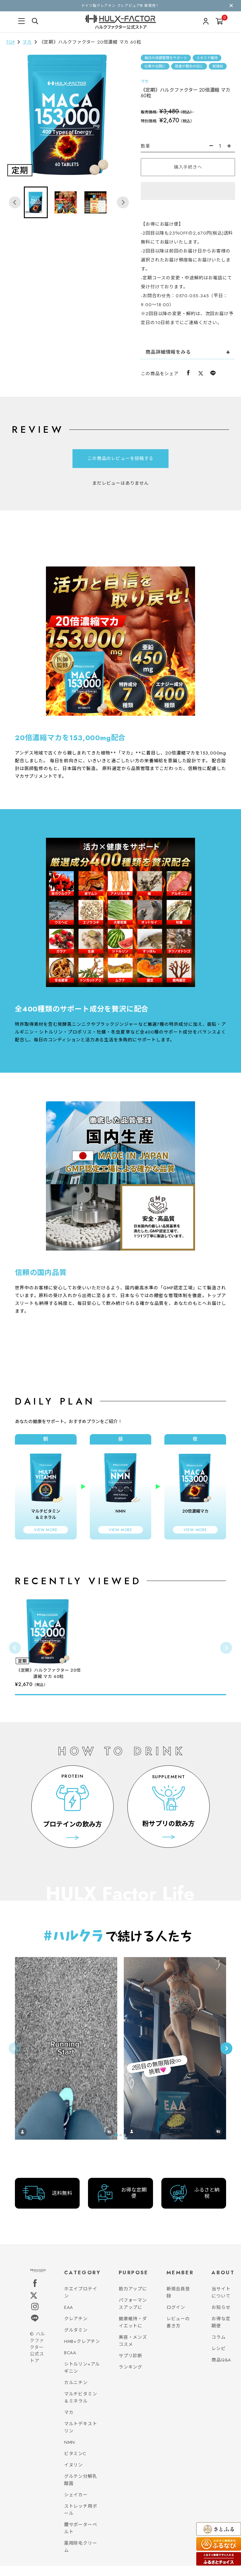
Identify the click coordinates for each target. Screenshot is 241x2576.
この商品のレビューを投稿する (120, 458)
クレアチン (76, 2329)
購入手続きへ (188, 167)
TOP (10, 42)
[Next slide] (123, 202)
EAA (68, 2317)
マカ (27, 42)
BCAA (70, 2363)
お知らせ (220, 2317)
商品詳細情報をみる (168, 352)
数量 (145, 146)
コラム (218, 2347)
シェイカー (76, 2505)
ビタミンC (75, 2463)
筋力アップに (133, 2299)
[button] (36, 202)
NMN (69, 2452)
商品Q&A (221, 2370)
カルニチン (76, 2392)
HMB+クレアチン (82, 2351)
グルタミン (76, 2340)
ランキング (130, 2377)
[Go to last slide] (15, 202)
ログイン (175, 2317)
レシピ (218, 2358)
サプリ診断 (130, 2366)
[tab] (50, 2146)
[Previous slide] (15, 2053)
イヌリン (73, 2475)
